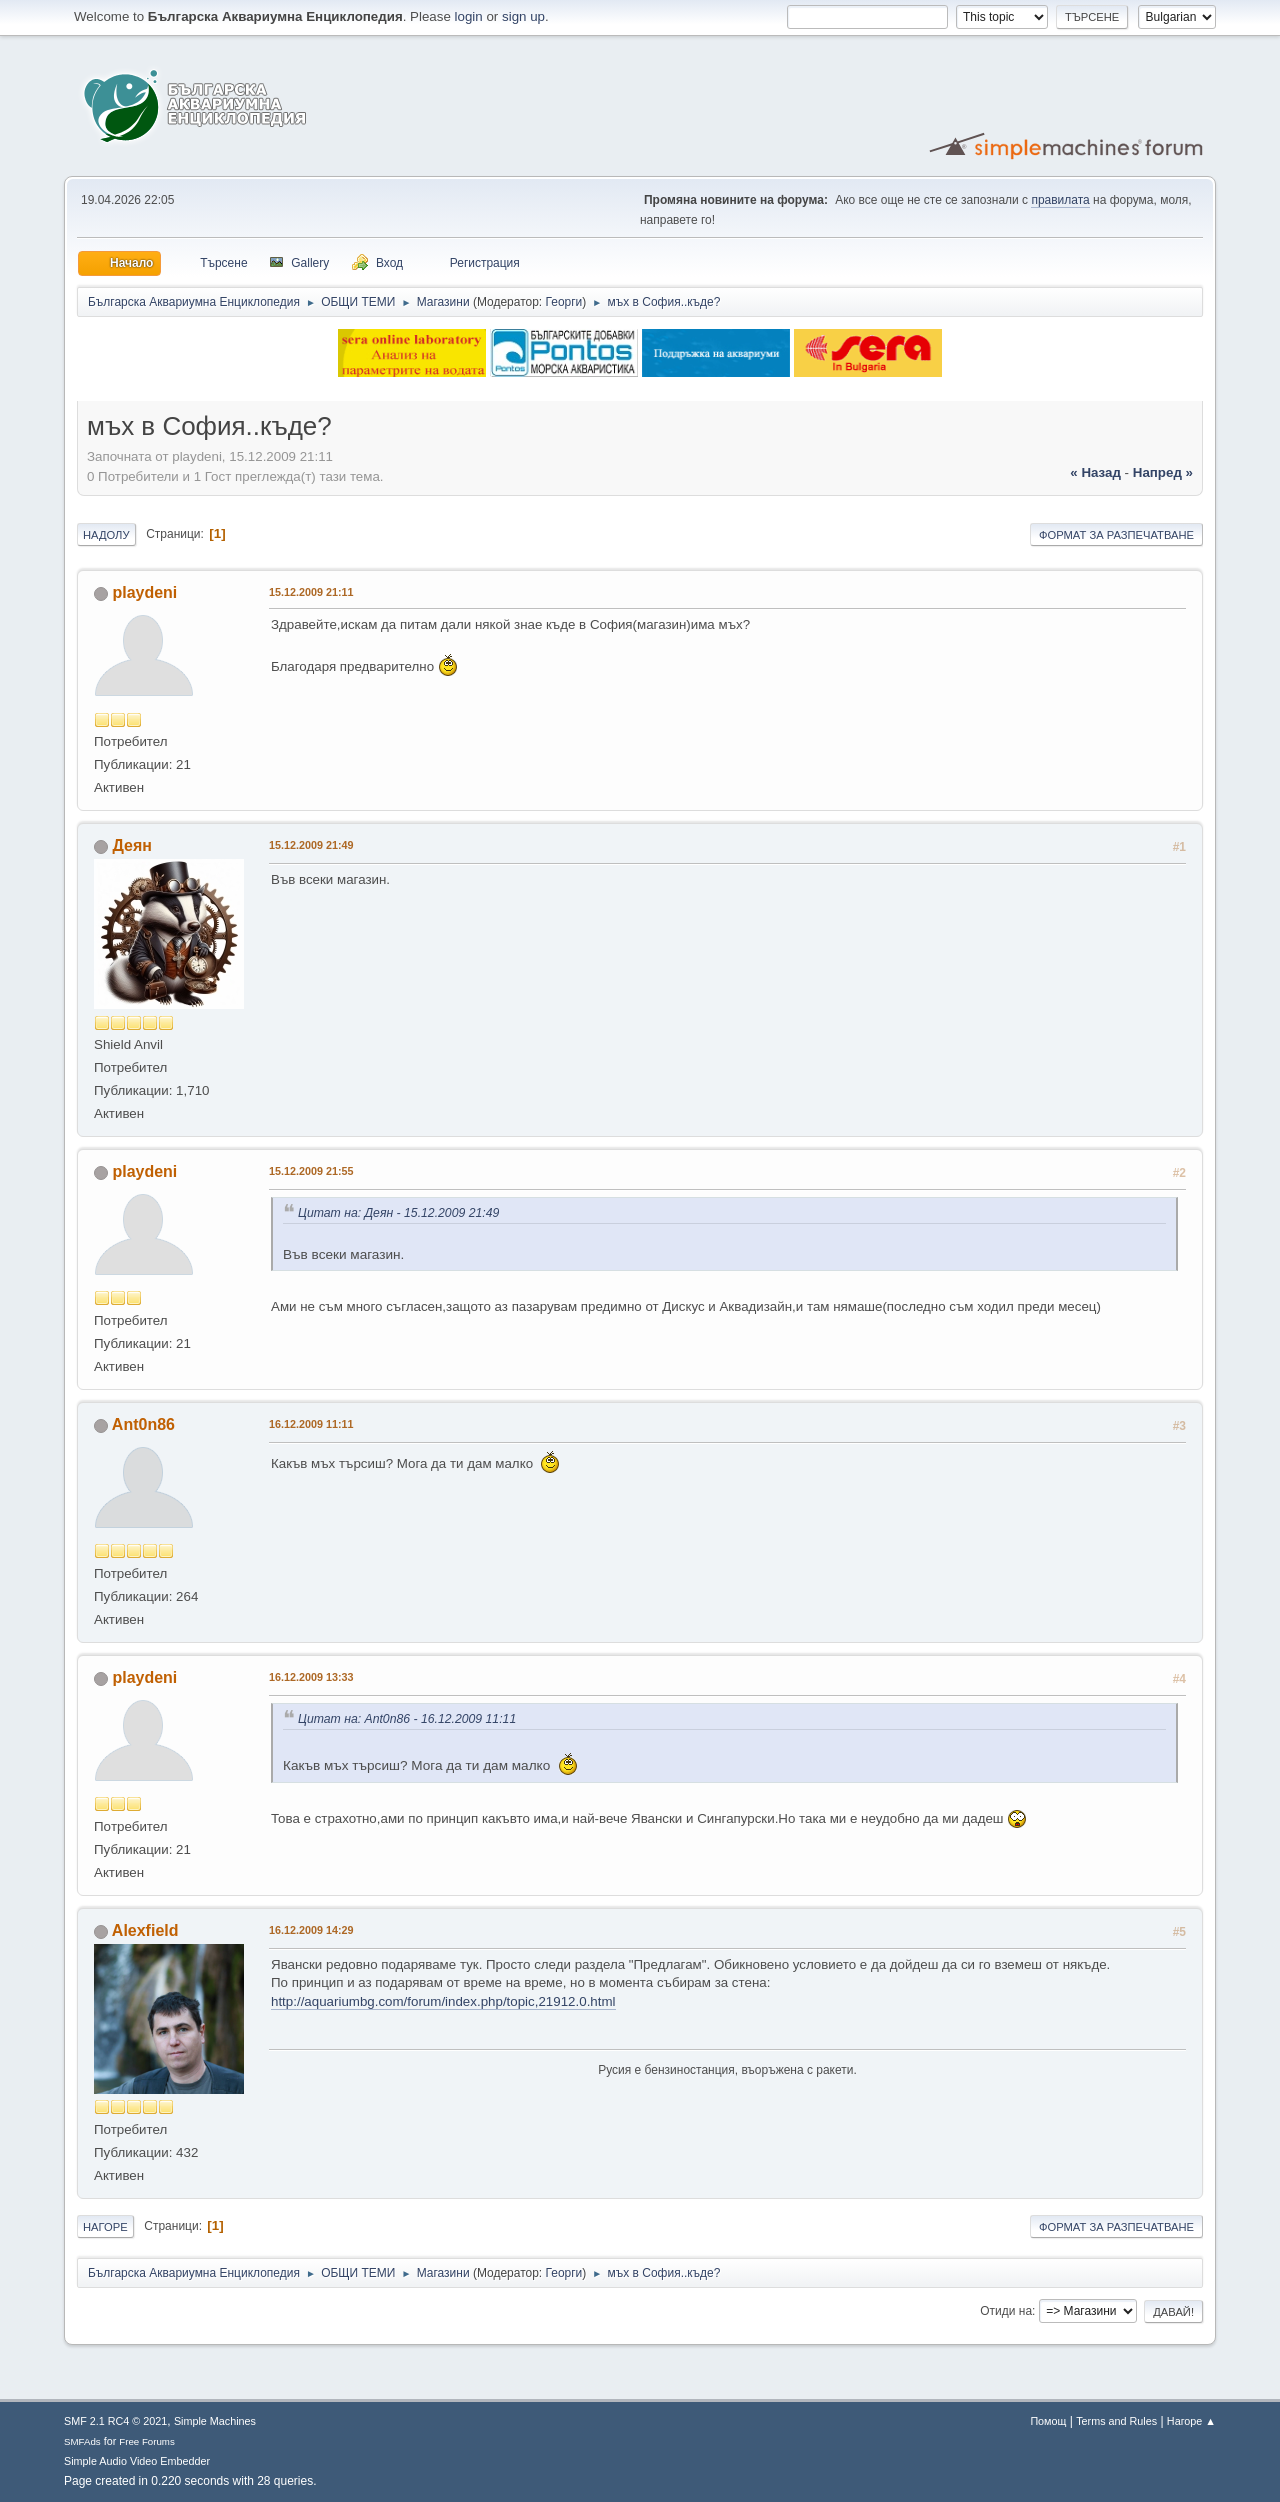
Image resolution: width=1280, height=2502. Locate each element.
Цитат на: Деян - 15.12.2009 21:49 (398, 1213)
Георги (564, 302)
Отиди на (1006, 2311)
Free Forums (147, 2441)
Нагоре (105, 2227)
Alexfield (145, 1930)
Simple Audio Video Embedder (137, 2461)
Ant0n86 (143, 1424)
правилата (1060, 200)
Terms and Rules (1116, 2421)
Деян (131, 845)
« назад (1095, 472)
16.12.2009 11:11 (311, 1424)
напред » (1163, 472)
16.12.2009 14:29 (311, 1930)
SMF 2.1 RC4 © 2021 (115, 2421)
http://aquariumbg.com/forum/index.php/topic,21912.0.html (443, 2001)
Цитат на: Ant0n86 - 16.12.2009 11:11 (407, 1719)
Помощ (1048, 2421)
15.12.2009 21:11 (311, 592)
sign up (523, 16)
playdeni (144, 592)
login (469, 16)
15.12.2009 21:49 (311, 845)
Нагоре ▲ (1191, 2421)
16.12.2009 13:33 (311, 1677)
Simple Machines (215, 2421)
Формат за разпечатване (1116, 535)
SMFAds (82, 2441)
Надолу (106, 535)
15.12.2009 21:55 (311, 1171)
